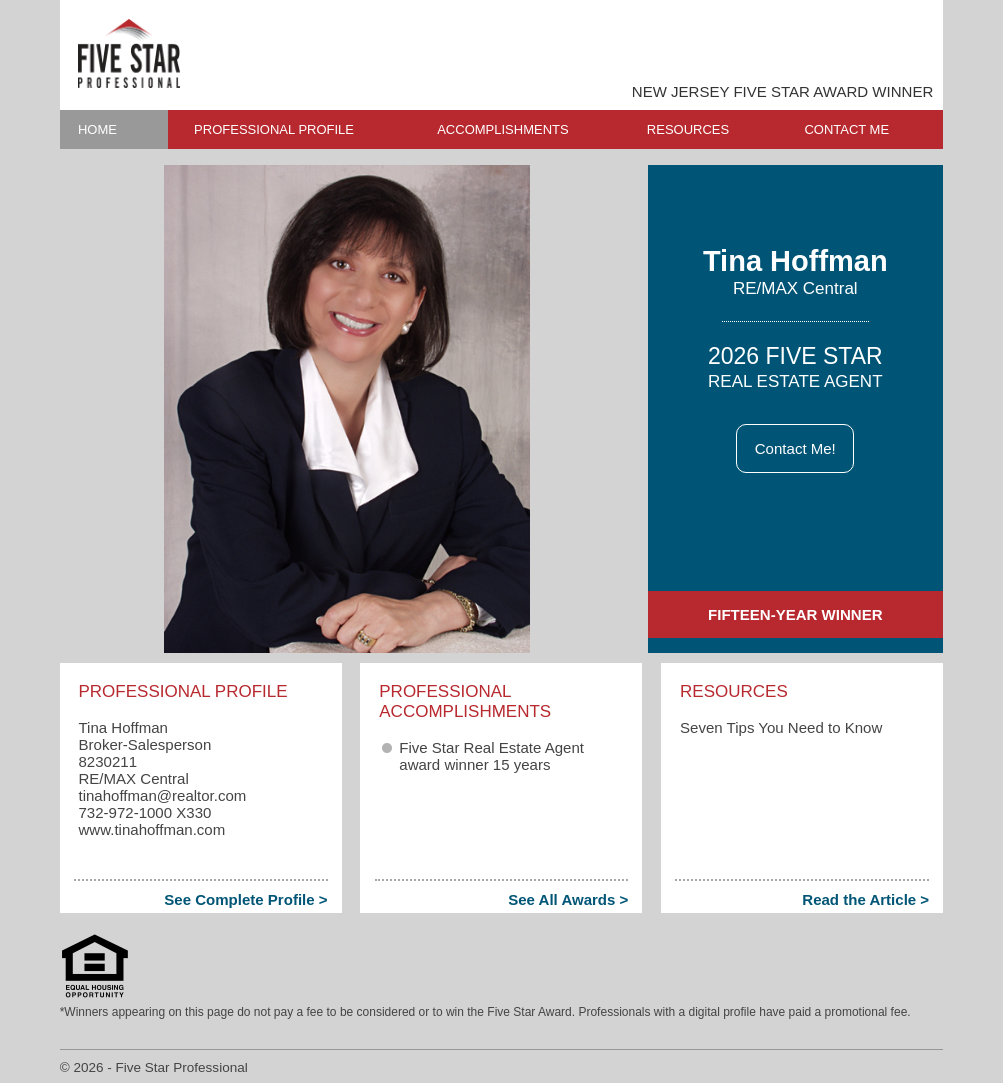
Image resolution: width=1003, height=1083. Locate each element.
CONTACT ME (846, 129)
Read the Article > (865, 899)
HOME (97, 129)
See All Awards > (568, 899)
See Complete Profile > (245, 899)
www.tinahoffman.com (151, 829)
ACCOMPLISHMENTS (502, 129)
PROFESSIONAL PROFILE (274, 129)
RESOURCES (688, 129)
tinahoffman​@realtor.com (162, 795)
